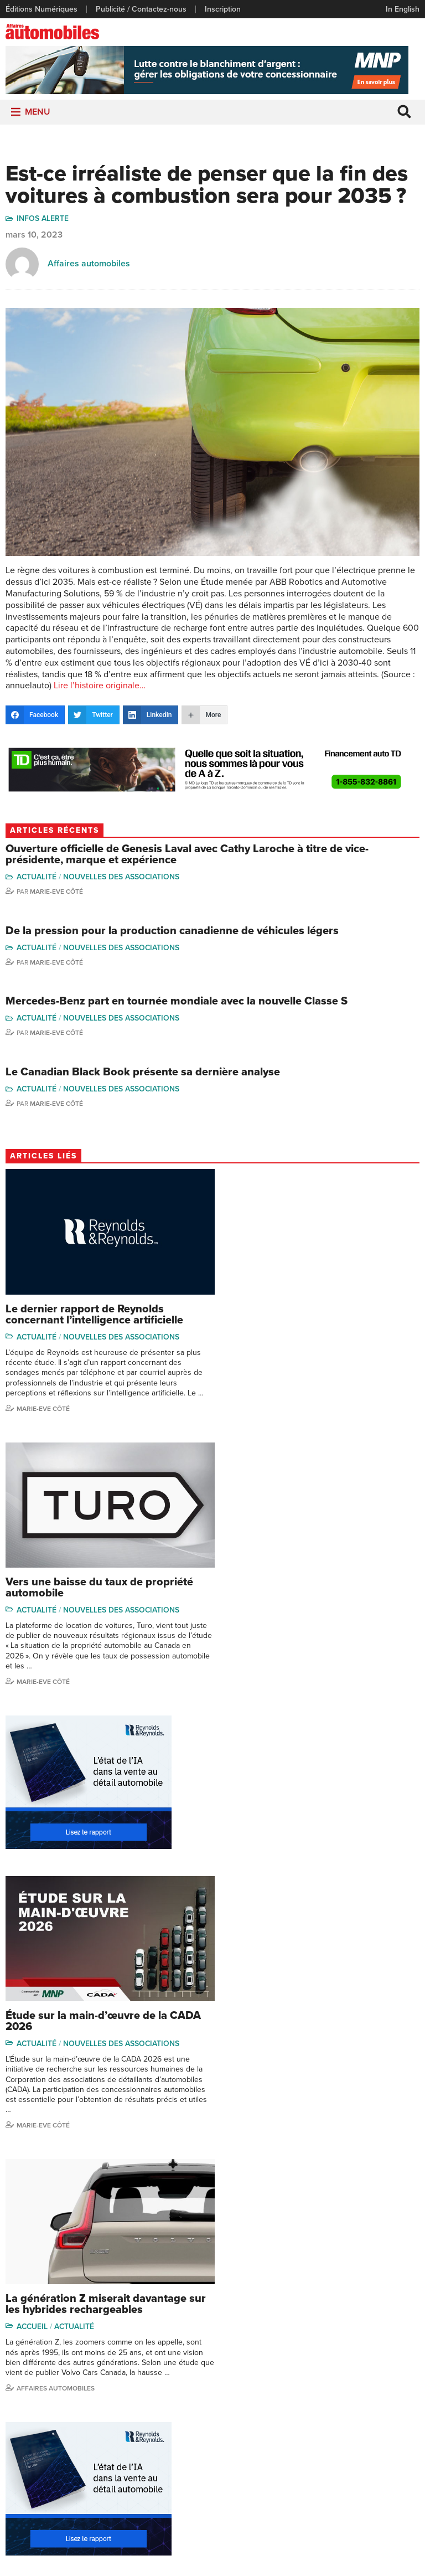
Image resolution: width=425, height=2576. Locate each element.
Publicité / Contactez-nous (141, 9)
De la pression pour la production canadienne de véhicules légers (172, 933)
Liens (15, 2407)
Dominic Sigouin (316, 2474)
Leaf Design (286, 2562)
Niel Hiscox (308, 2390)
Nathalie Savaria (386, 2454)
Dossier (230, 2373)
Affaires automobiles (89, 265)
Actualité (37, 879)
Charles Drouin (384, 2471)
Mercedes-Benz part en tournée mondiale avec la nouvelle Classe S (177, 1003)
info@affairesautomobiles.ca (278, 2312)
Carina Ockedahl (317, 2423)
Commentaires (171, 2407)
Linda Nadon (310, 2407)
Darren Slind (310, 2491)
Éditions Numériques (41, 9)
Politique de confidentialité (213, 2547)
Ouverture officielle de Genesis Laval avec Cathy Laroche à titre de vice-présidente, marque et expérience (187, 856)
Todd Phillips (310, 2440)
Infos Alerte (43, 221)
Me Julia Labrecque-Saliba (388, 2433)
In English (402, 9)
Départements (171, 2423)
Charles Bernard (386, 2390)
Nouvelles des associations (122, 879)
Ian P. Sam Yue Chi (383, 2409)
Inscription (223, 9)
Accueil (33, 1882)
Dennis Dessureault (379, 2490)
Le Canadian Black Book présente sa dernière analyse (143, 1074)
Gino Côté (306, 2373)
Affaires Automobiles (56, 1944)
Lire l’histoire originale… (100, 688)
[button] (37, 113)
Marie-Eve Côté (56, 894)
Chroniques (167, 2390)
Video (227, 2407)
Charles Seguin (315, 2457)
